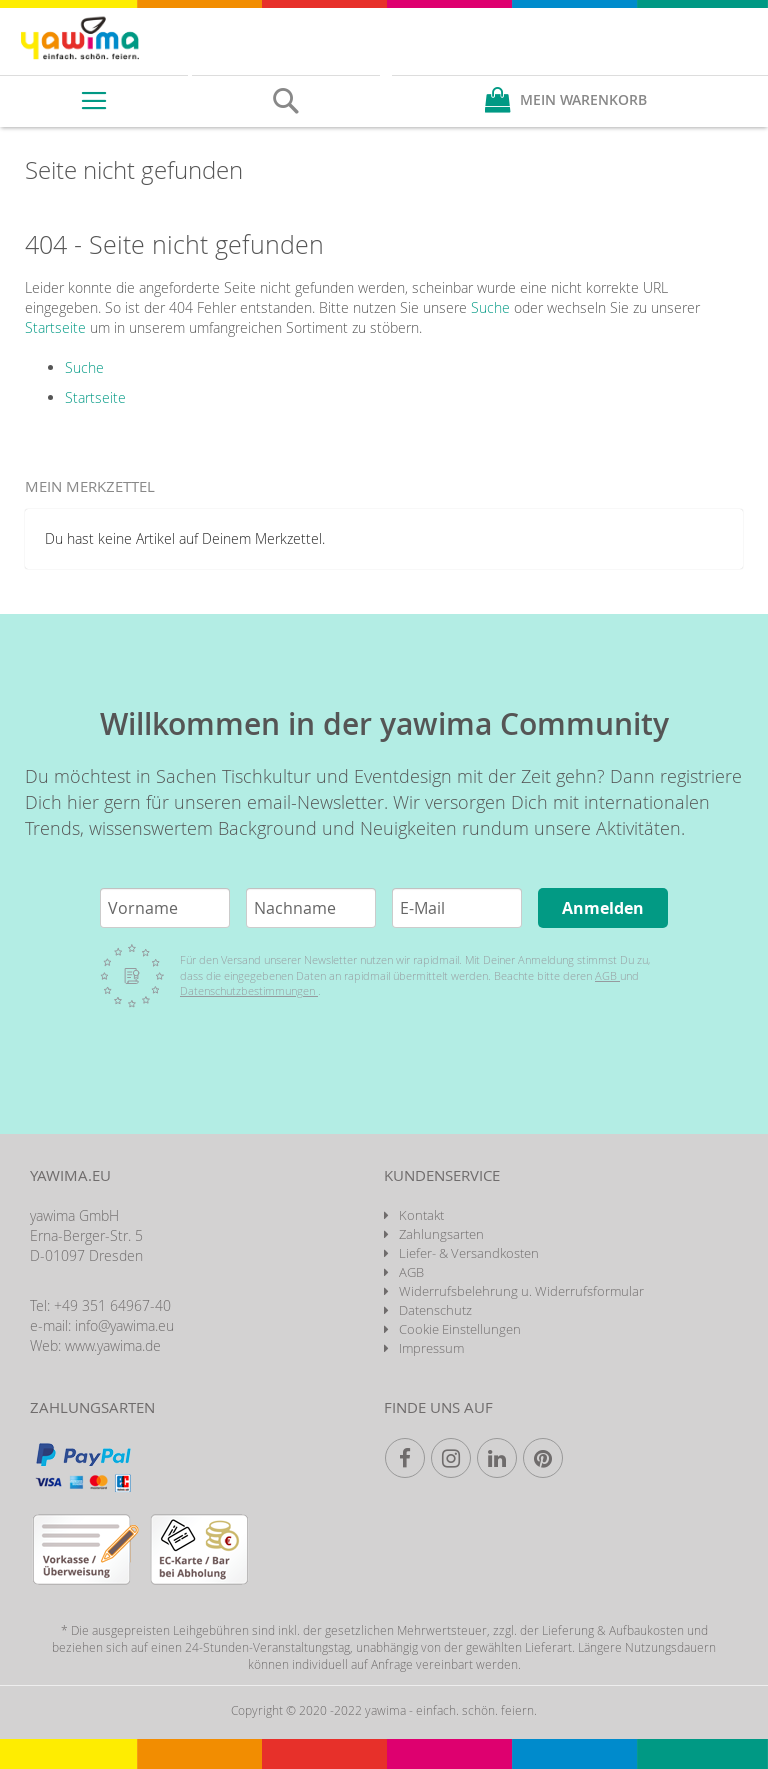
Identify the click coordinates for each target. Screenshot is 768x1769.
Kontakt (421, 1215)
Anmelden (603, 908)
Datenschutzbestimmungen (249, 990)
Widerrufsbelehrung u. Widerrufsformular (521, 1291)
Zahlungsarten (441, 1234)
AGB (607, 975)
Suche (490, 307)
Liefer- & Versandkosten (469, 1253)
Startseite (55, 327)
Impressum (431, 1348)
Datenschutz (435, 1310)
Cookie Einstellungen (460, 1329)
